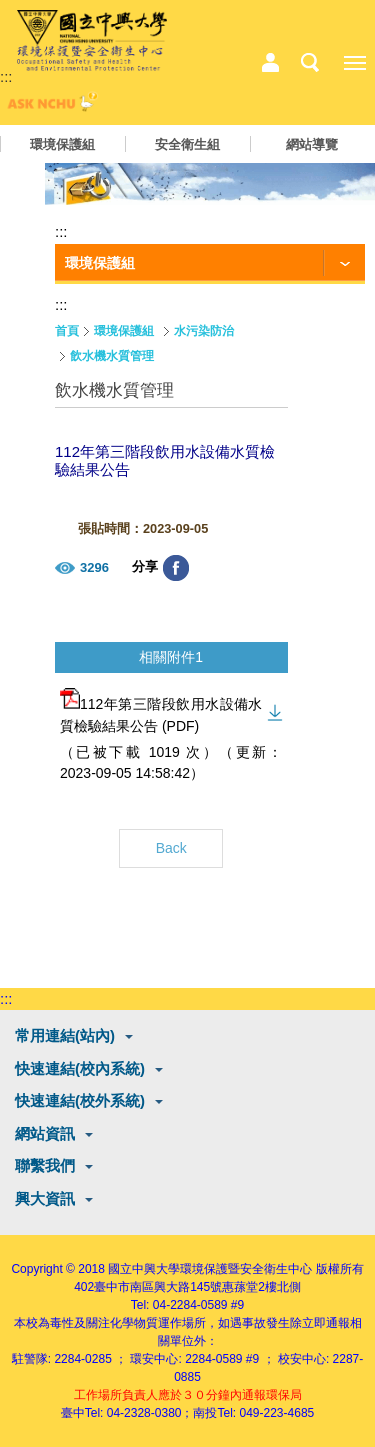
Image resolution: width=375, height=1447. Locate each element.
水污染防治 (204, 331)
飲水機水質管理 (112, 356)
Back (171, 848)
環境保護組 (62, 144)
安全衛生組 (187, 144)
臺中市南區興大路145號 (158, 1287)
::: (6, 76)
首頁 (67, 331)
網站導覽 (312, 144)
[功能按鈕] (210, 264)
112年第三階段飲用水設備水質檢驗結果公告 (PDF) (161, 710)
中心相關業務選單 (270, 63)
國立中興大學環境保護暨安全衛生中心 (210, 1269)
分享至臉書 (176, 568)
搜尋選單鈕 (310, 63)
